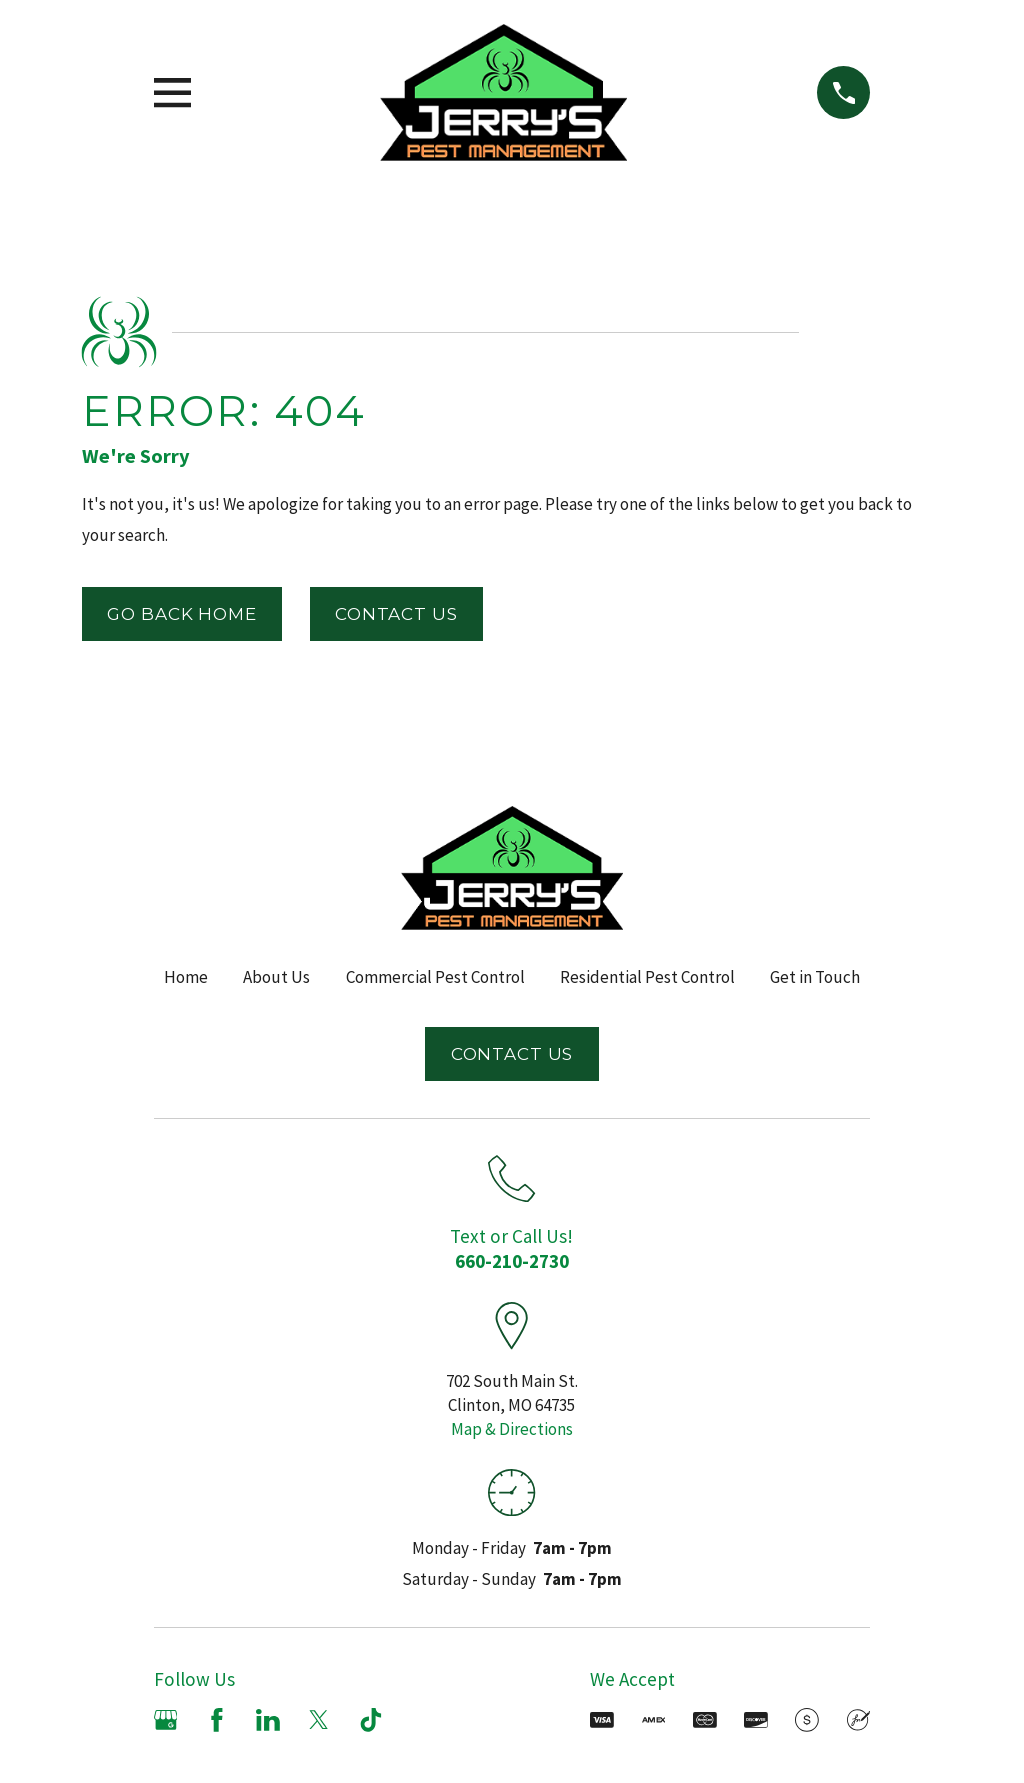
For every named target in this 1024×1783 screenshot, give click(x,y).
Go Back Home (181, 614)
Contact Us (396, 614)
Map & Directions (512, 1429)
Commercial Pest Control (435, 977)
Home (186, 977)
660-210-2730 (512, 1261)
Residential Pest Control (647, 977)
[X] (319, 1720)
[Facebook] (217, 1720)
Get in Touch (815, 977)
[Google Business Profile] (166, 1720)
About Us (276, 977)
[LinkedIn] (268, 1720)
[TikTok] (371, 1720)
